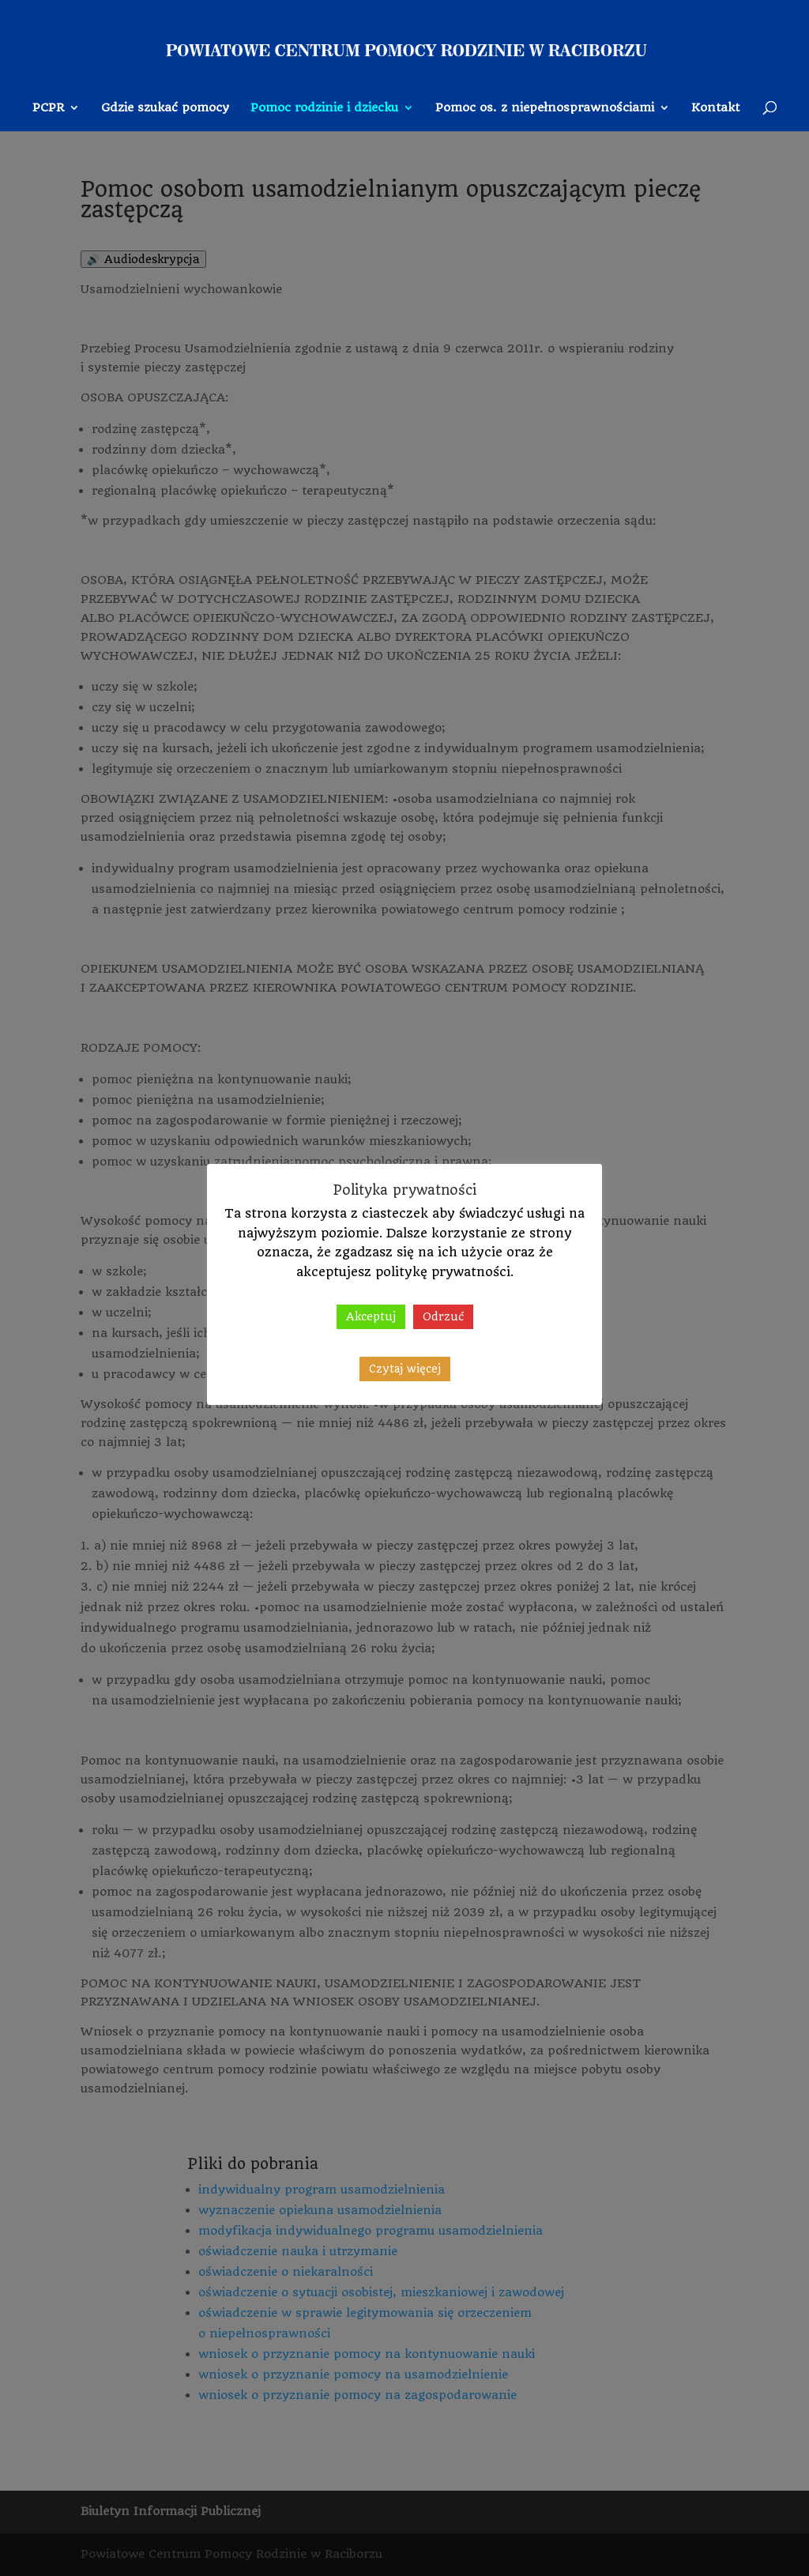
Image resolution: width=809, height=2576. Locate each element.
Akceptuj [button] (371, 1316)
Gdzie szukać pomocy (165, 108)
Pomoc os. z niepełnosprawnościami (544, 108)
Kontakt (715, 108)
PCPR (48, 108)
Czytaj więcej (405, 1368)
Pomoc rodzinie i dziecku (324, 108)
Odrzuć (443, 1316)
